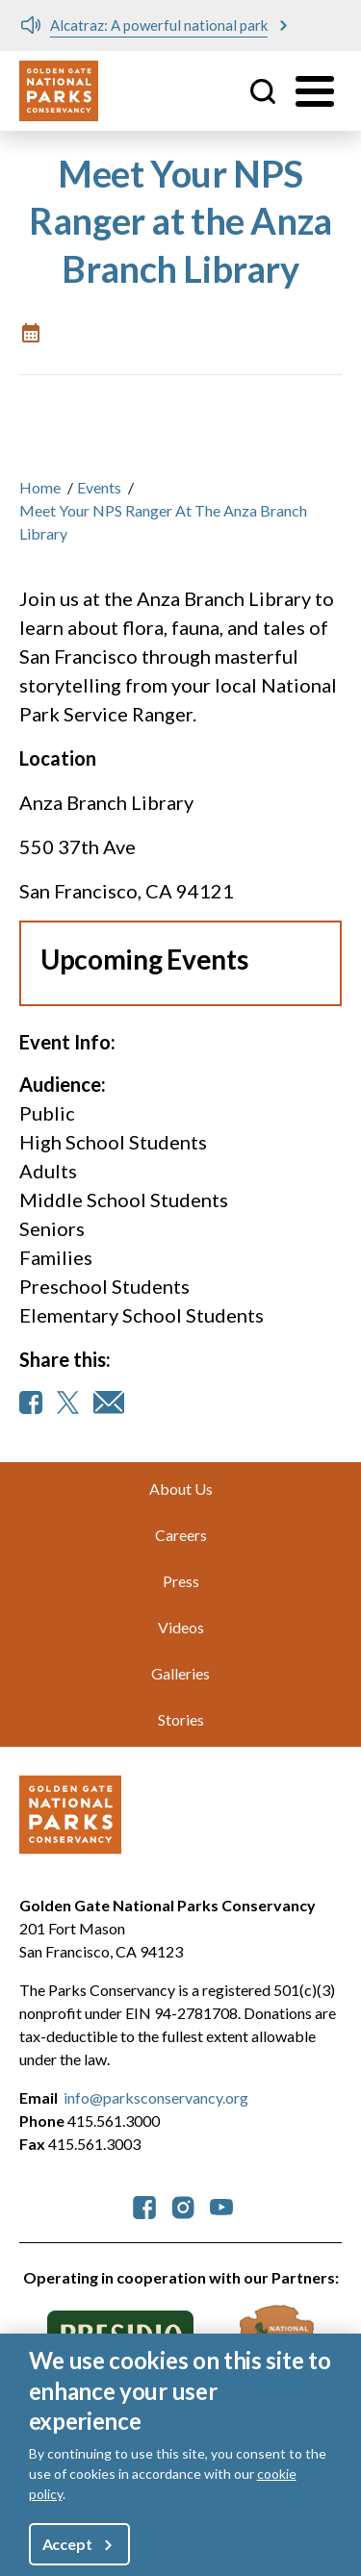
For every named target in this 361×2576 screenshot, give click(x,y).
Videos (181, 1627)
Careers (181, 1535)
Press (181, 1581)
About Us (181, 1488)
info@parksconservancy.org (156, 2097)
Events (99, 487)
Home (40, 487)
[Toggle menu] (315, 91)
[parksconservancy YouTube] (221, 2205)
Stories (181, 1719)
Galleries (180, 1673)
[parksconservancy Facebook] (144, 2205)
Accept (67, 2547)
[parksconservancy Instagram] (182, 2205)
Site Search (262, 91)
